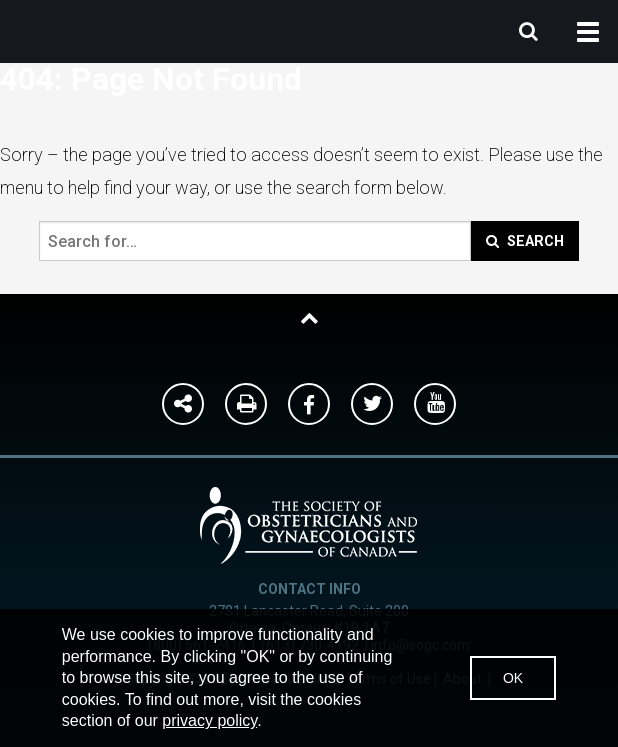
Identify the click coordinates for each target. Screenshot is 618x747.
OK (513, 678)
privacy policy (209, 720)
